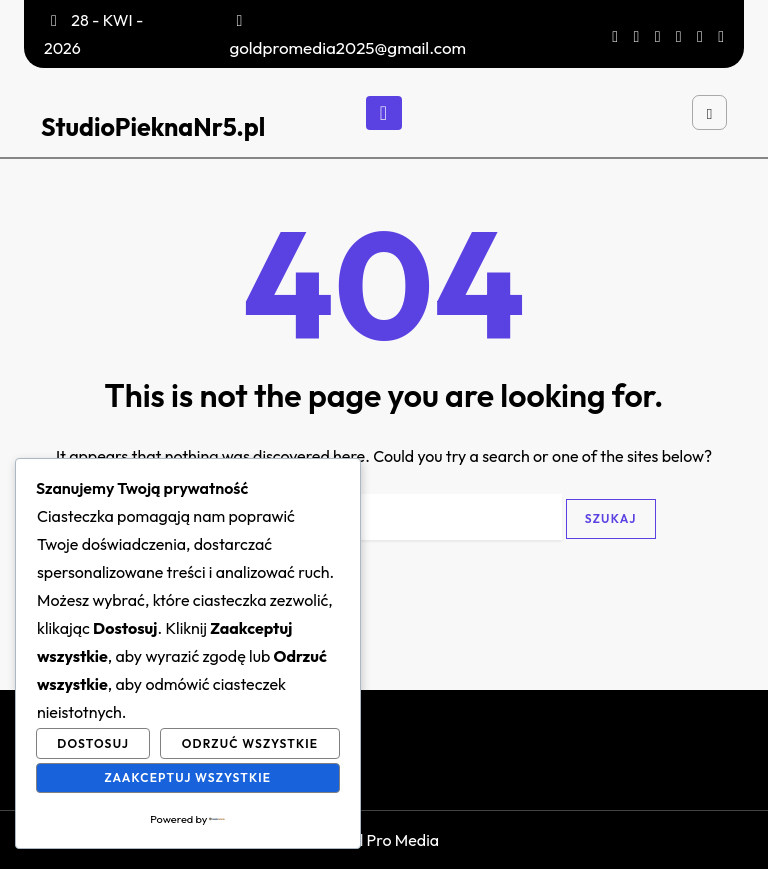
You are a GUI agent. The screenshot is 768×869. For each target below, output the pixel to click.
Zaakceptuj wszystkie (187, 777)
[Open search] (709, 112)
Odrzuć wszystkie (250, 743)
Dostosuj (93, 743)
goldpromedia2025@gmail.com (347, 47)
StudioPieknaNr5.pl (153, 127)
